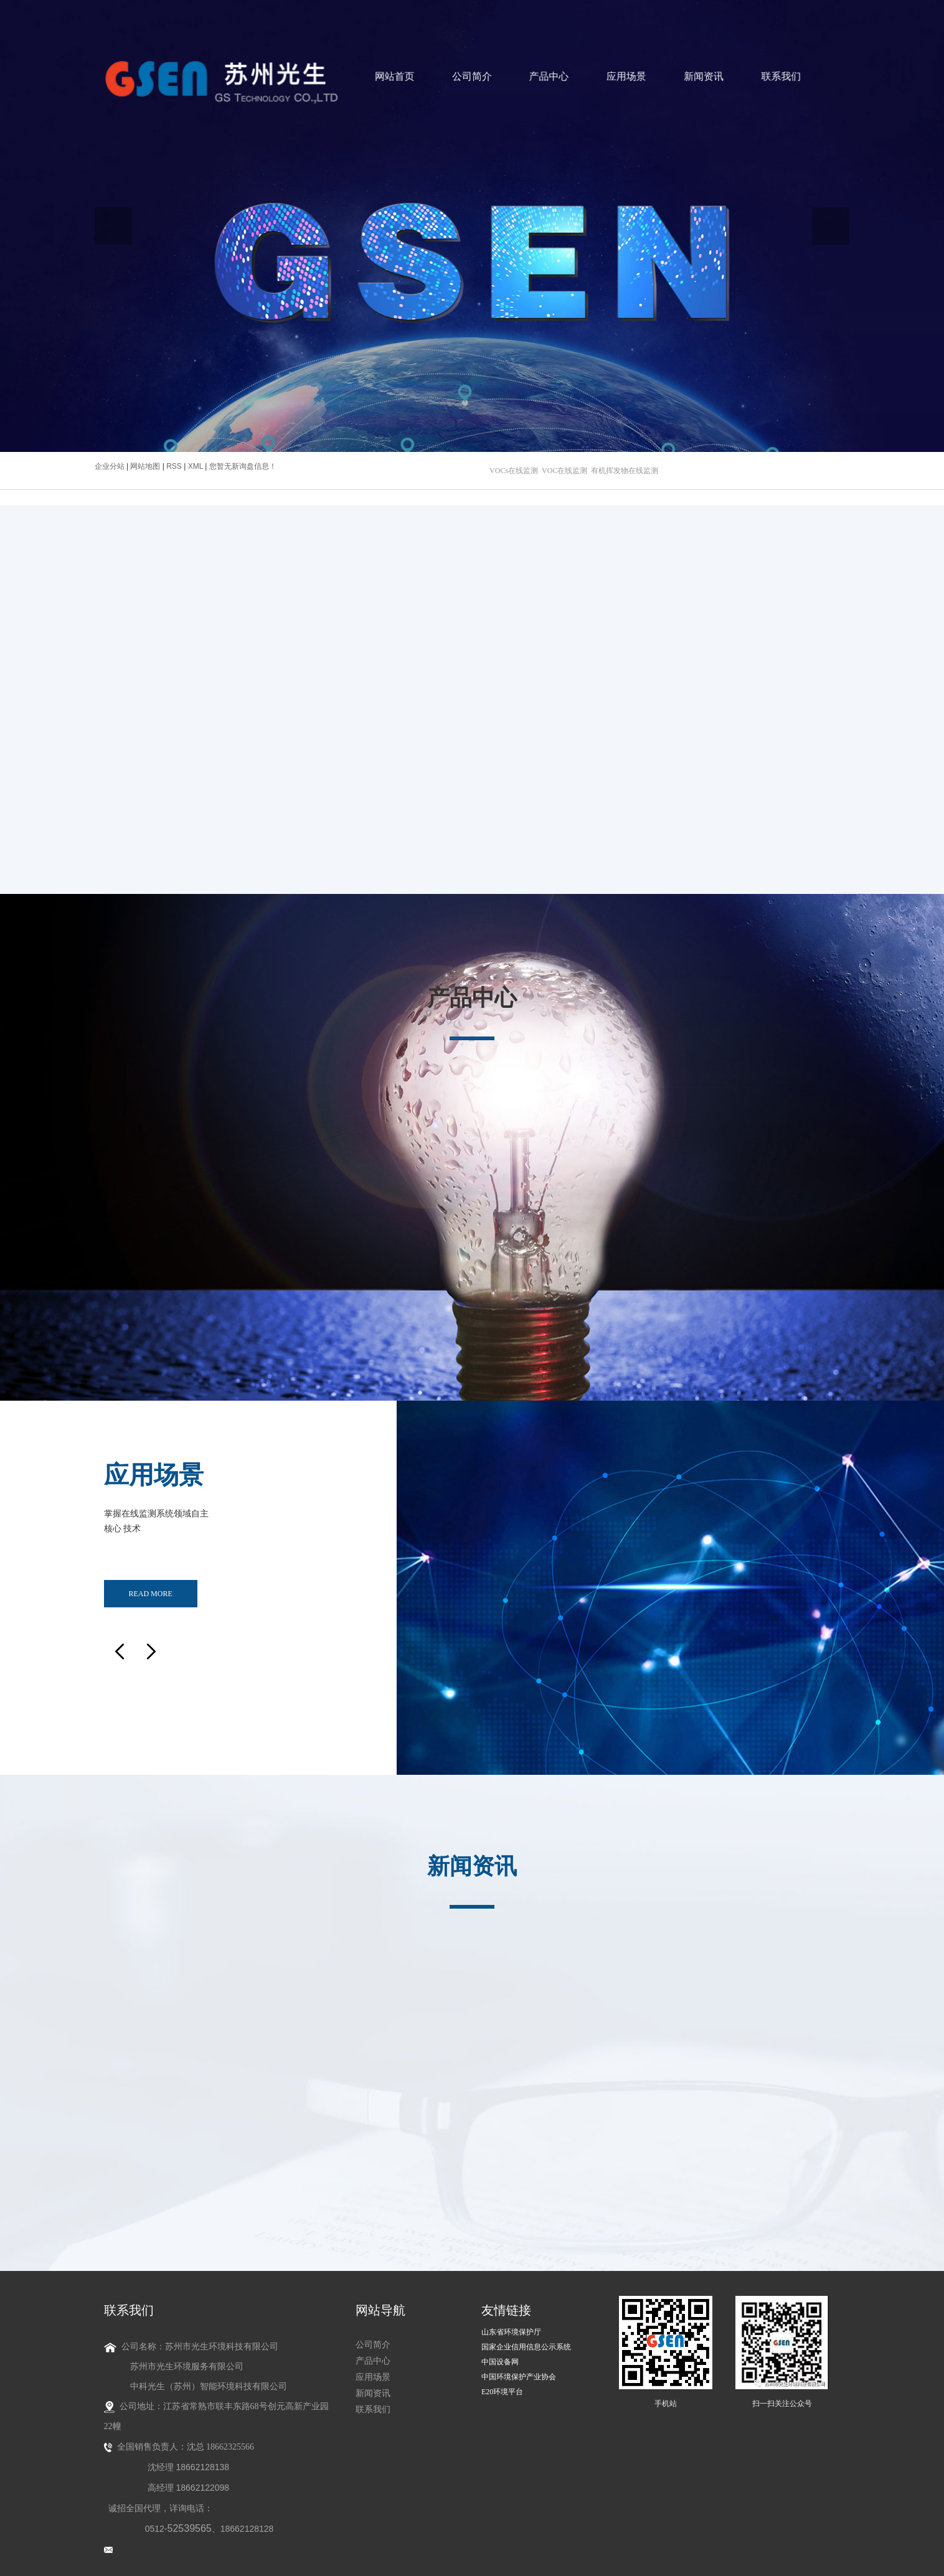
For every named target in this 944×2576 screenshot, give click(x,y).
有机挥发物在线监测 (624, 470)
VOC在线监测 (564, 470)
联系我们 (742, 77)
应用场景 (607, 77)
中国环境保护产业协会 (518, 2366)
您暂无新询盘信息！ (242, 466)
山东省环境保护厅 (511, 2321)
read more (150, 1587)
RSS (174, 466)
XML (195, 466)
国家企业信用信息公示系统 (526, 2336)
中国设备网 (500, 2351)
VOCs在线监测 (513, 470)
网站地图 (146, 466)
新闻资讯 (675, 77)
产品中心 (539, 77)
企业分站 (110, 466)
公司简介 (472, 77)
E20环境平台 (502, 2381)
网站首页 (404, 77)
